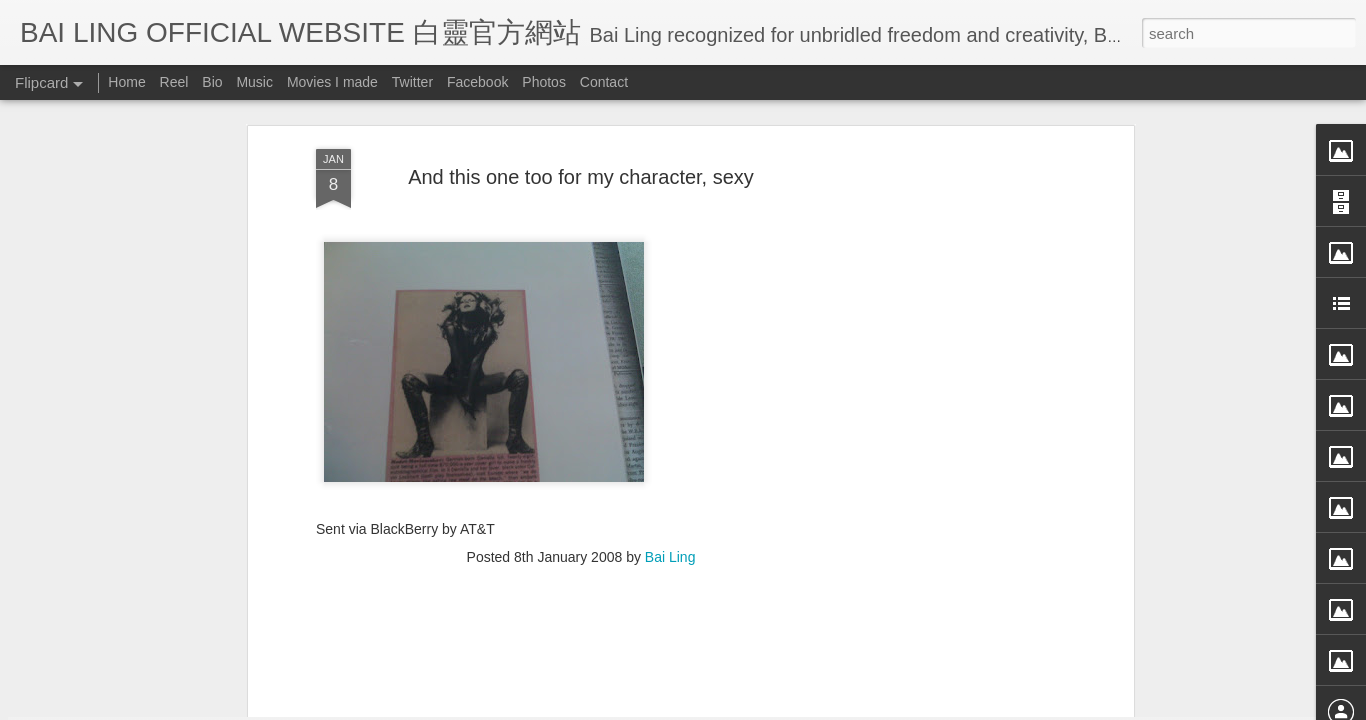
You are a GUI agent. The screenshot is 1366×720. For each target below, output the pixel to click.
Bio (212, 82)
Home (126, 82)
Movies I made (332, 82)
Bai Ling (670, 336)
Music (254, 82)
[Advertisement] (581, 465)
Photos (544, 82)
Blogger (806, 707)
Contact (604, 82)
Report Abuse (865, 707)
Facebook (477, 82)
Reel (174, 82)
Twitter (412, 82)
